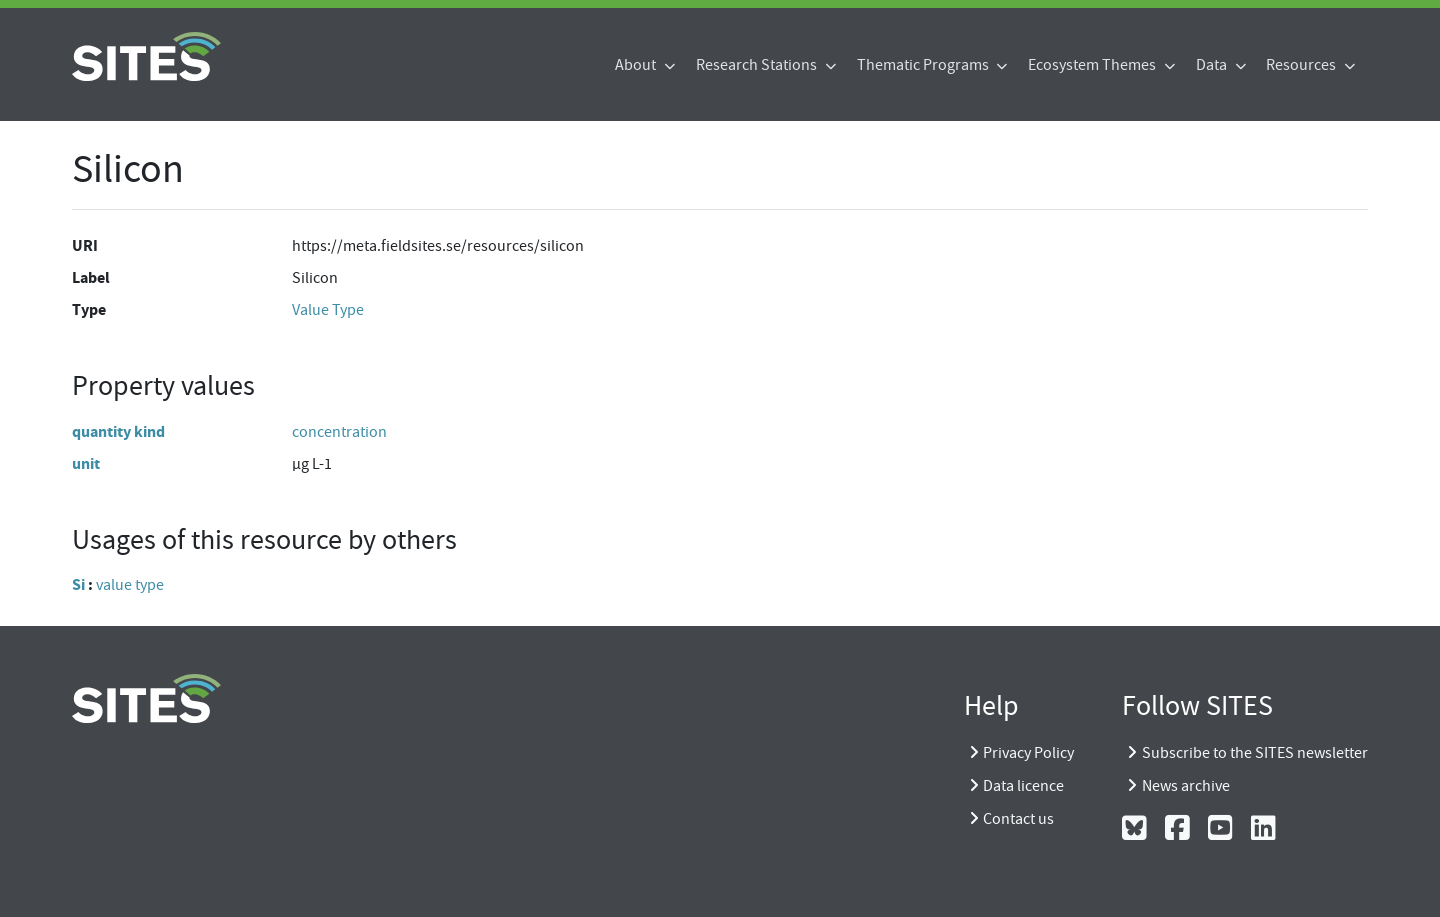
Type (89, 309)
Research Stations (758, 65)
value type (130, 585)
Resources (1302, 65)
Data (1213, 65)
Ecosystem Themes (1093, 65)
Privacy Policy (1028, 753)
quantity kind (118, 431)
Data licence (1023, 786)
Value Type (328, 310)
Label (91, 277)
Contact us (1018, 819)
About (637, 65)
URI (85, 245)
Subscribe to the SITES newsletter (1255, 753)
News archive (1186, 786)
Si (78, 584)
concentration (339, 432)
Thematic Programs (924, 65)
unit (86, 463)
